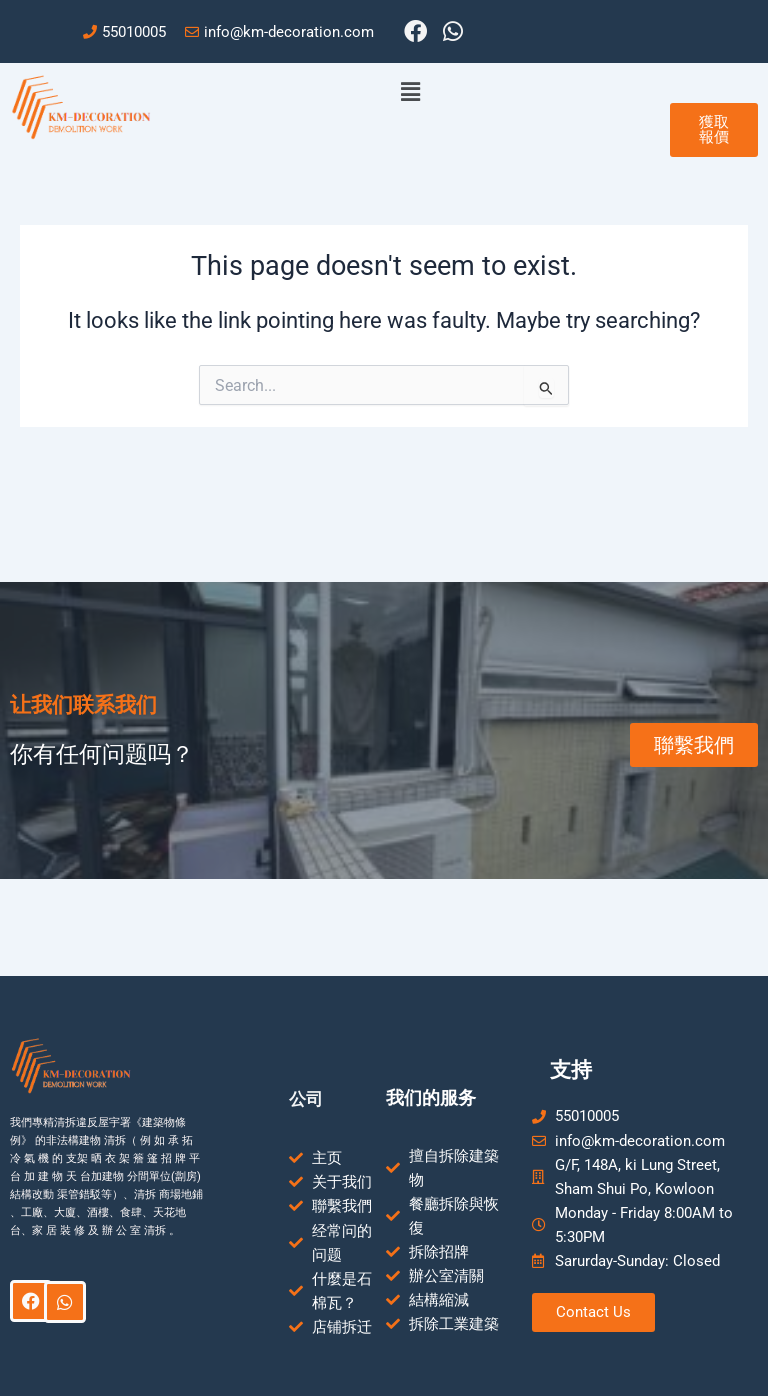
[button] (411, 92)
